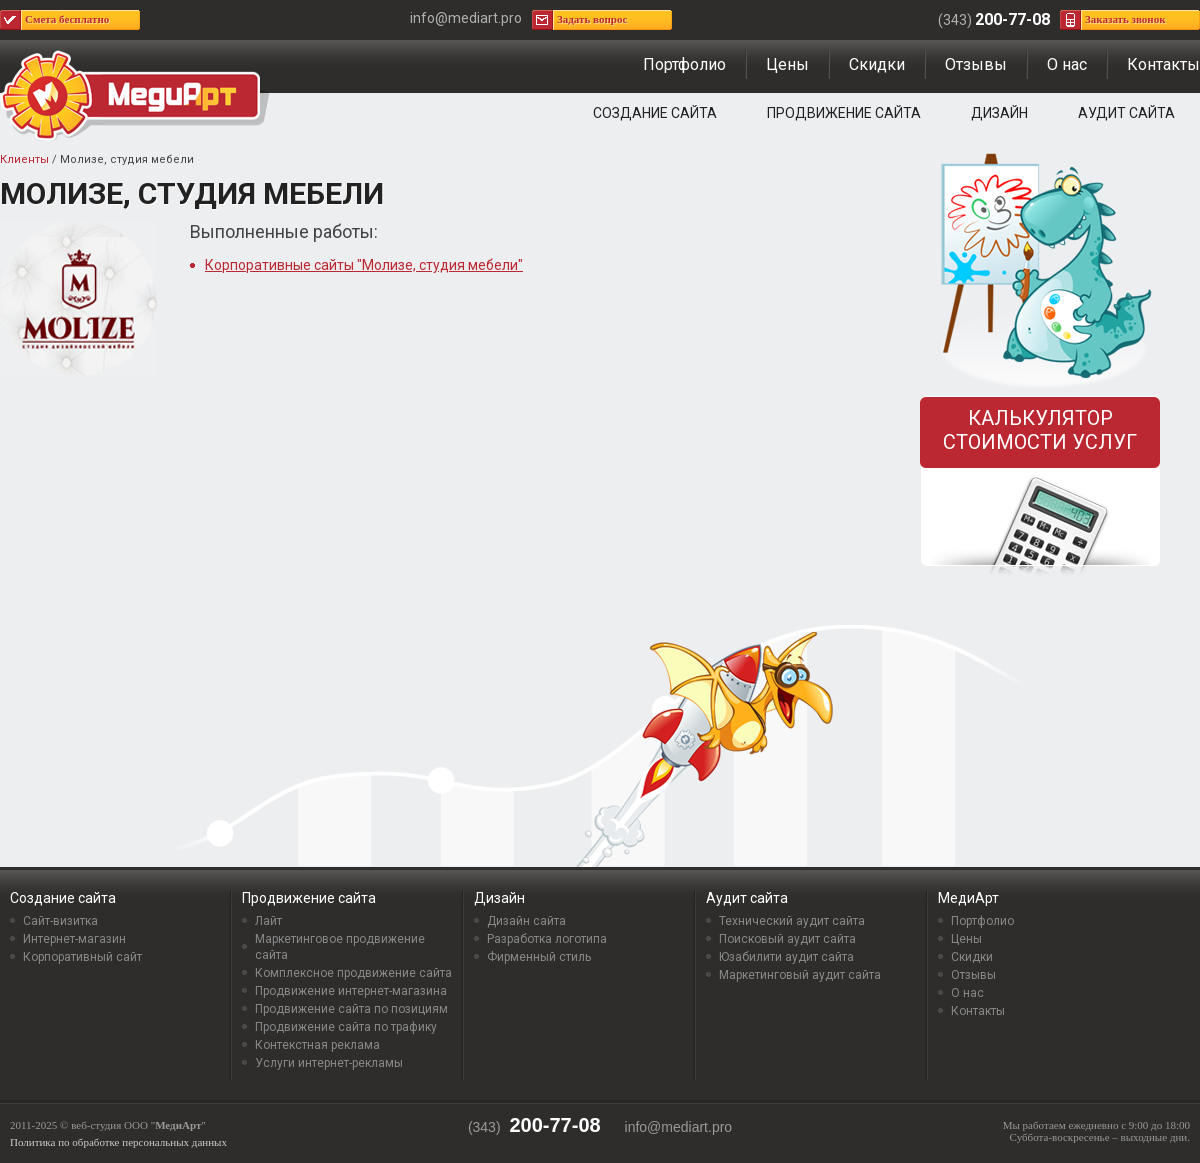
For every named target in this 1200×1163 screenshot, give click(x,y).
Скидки (877, 64)
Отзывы (976, 64)
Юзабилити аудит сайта (786, 957)
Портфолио (684, 64)
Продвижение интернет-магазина (351, 991)
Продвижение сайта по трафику (346, 1027)
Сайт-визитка (60, 921)
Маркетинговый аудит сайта (800, 975)
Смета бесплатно (67, 19)
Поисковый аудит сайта (787, 939)
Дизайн (999, 113)
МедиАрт (968, 898)
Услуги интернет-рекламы (329, 1063)
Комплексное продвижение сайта (353, 973)
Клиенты (24, 159)
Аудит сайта (1126, 113)
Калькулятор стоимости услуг (1040, 430)
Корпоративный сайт (82, 957)
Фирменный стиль (539, 957)
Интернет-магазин (74, 939)
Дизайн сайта (526, 921)
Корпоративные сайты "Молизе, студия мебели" (364, 265)
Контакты (1163, 64)
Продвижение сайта (844, 113)
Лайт (268, 921)
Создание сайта (655, 113)
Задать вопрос (592, 19)
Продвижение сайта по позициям (351, 1009)
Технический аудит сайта (792, 921)
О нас (1067, 64)
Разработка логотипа (547, 939)
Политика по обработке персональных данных (118, 1142)
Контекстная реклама (317, 1045)
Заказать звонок (1125, 19)
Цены (787, 64)
